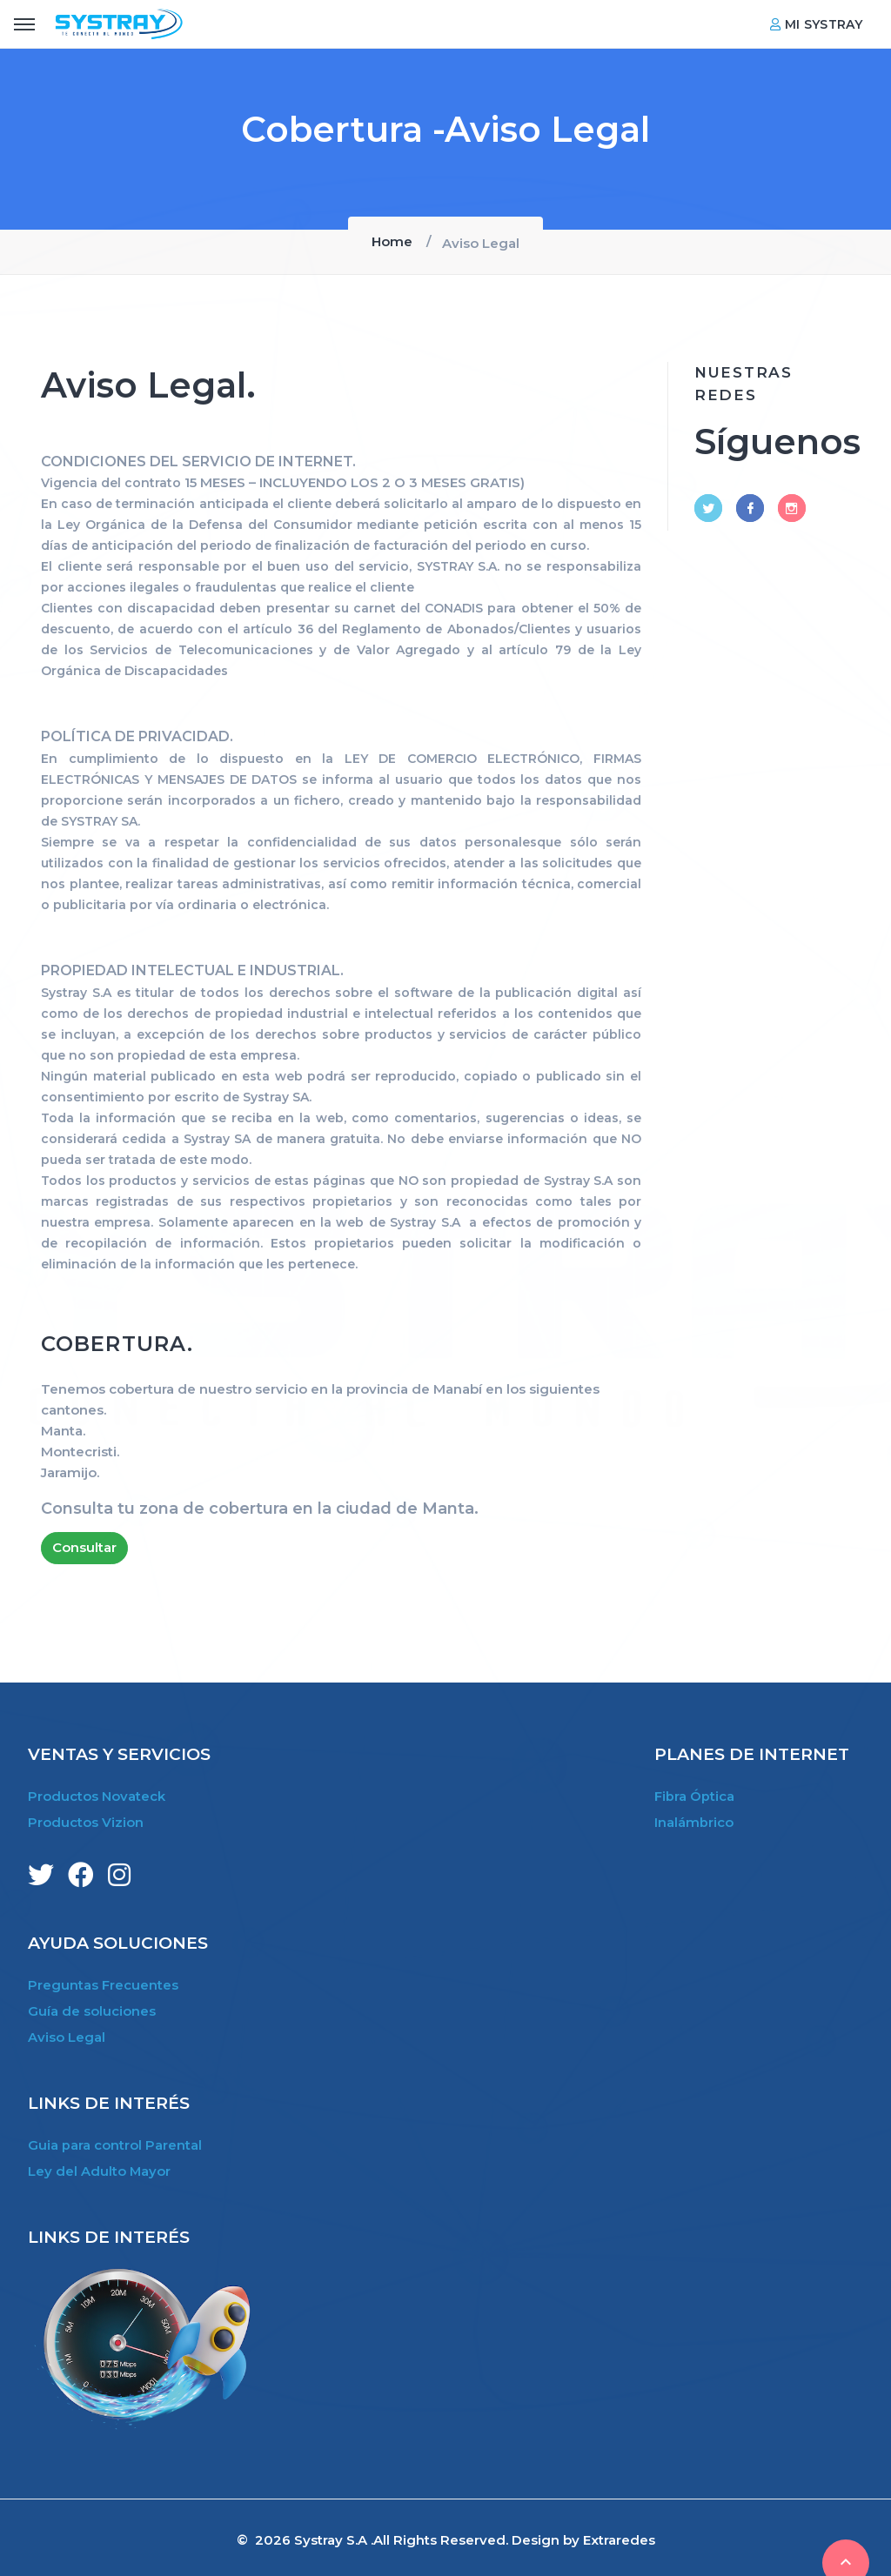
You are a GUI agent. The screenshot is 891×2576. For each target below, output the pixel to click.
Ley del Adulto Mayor (99, 2166)
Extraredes (619, 2534)
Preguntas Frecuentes (103, 1983)
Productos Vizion (86, 1820)
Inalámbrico (694, 1820)
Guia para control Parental (115, 2141)
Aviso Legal (66, 2033)
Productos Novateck (96, 1795)
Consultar (84, 1546)
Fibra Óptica (694, 1795)
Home (392, 241)
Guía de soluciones (92, 2008)
